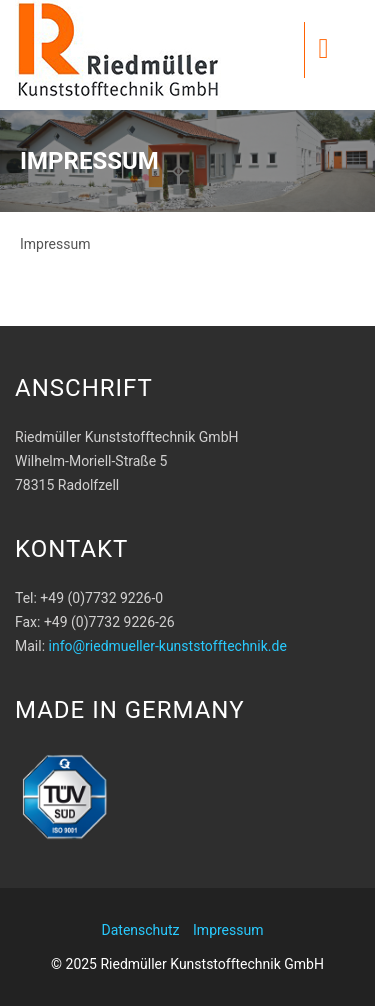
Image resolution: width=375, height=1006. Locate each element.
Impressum (228, 930)
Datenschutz (141, 930)
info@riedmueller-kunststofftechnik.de (168, 646)
